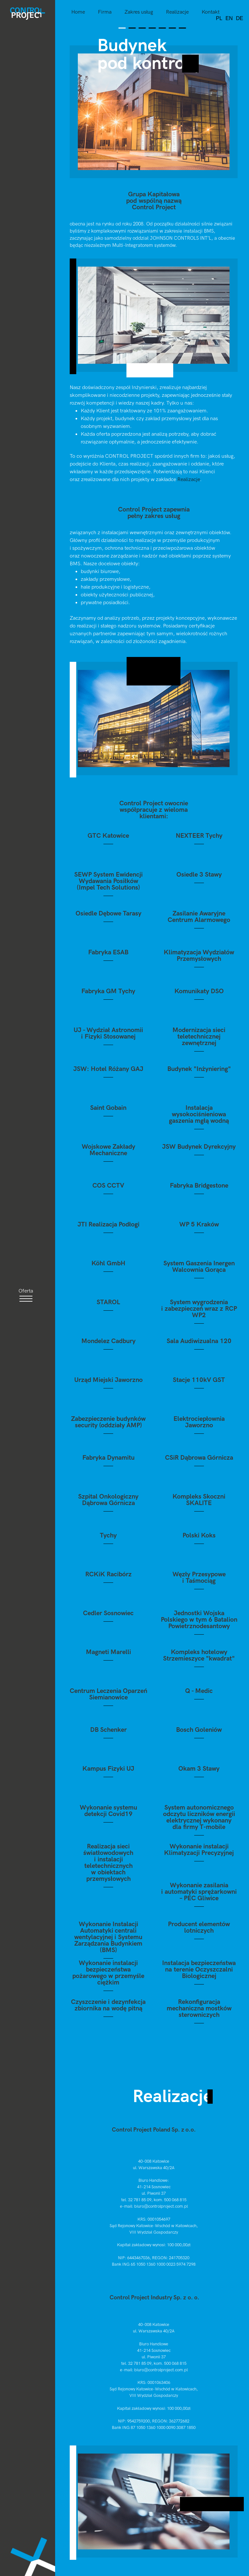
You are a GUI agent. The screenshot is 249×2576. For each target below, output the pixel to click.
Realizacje (177, 12)
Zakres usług (138, 12)
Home (78, 12)
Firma (105, 12)
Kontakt (210, 12)
